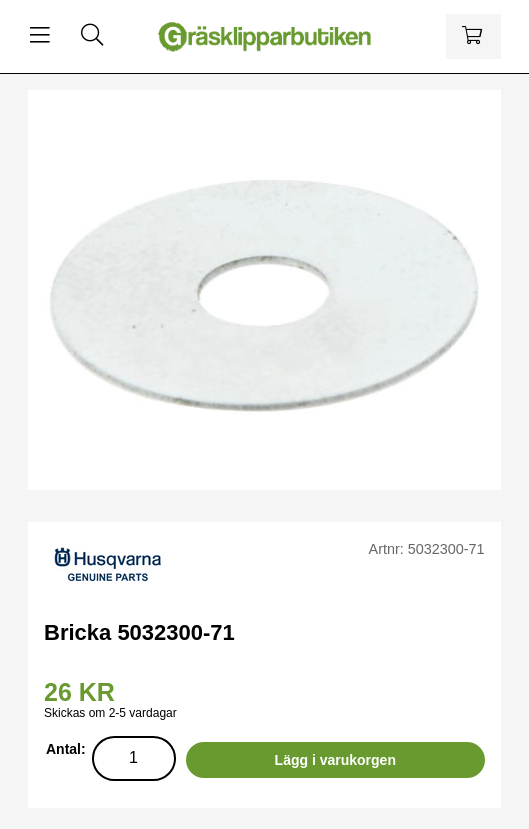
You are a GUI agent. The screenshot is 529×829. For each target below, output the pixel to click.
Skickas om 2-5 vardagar (110, 713)
